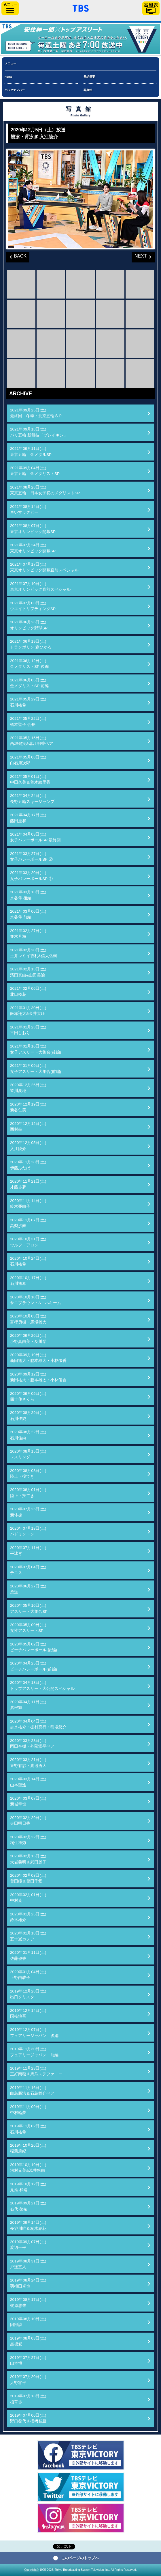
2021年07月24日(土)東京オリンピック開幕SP (33, 548)
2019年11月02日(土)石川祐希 (28, 2129)
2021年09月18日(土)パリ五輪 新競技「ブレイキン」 (39, 432)
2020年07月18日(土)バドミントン (28, 1531)
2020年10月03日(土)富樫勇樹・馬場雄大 (28, 1319)
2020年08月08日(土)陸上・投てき (28, 1473)
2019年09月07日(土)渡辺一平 (28, 2245)
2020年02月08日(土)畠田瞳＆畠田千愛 (28, 1878)
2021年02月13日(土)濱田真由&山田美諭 (28, 972)
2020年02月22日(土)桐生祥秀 (28, 1840)
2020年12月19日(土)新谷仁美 (28, 1107)
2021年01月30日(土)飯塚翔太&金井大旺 (28, 1011)
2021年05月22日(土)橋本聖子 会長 (28, 721)
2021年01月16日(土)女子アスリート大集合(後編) (35, 1049)
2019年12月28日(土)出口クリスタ (28, 1994)
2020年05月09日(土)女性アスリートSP (28, 1628)
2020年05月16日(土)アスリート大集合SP (29, 1608)
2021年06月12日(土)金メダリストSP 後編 (29, 664)
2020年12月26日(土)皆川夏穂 (28, 1088)
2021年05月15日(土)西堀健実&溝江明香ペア (31, 741)
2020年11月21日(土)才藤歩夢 (28, 1184)
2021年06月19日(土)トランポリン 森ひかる (31, 644)
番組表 (151, 8)
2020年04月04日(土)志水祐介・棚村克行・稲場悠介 (38, 1724)
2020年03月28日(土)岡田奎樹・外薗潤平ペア (32, 1743)
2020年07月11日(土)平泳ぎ (28, 1551)
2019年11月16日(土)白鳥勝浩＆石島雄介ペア (32, 2090)
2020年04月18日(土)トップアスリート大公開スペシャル (42, 1685)
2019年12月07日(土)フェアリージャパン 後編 (34, 2032)
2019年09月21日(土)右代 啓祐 (28, 2206)
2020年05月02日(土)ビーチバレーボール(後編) (33, 1647)
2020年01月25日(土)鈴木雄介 (28, 1917)
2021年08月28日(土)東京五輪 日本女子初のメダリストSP (45, 490)
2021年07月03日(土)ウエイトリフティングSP (33, 606)
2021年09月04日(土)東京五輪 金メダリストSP (35, 471)
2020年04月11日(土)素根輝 (28, 1705)
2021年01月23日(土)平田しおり (28, 1030)
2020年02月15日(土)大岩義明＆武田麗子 (28, 1859)
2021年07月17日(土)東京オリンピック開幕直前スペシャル (44, 567)
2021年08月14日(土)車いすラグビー (28, 509)
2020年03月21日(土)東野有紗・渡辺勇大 (28, 1762)
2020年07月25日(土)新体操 (28, 1512)
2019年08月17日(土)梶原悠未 (28, 2302)
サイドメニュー (10, 8)
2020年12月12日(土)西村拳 (28, 1126)
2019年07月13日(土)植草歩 (28, 2399)
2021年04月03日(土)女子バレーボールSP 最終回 (35, 837)
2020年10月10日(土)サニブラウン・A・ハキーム (35, 1300)
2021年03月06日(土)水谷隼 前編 (28, 914)
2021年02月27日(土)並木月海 (28, 934)
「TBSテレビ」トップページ (80, 7)
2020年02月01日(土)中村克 (28, 1898)
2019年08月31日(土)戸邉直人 (28, 2264)
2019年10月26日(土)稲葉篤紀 (28, 2148)
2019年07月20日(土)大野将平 (28, 2379)
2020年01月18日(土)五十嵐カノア (28, 1936)
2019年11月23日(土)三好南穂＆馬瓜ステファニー (36, 2071)
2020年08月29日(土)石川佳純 (28, 1415)
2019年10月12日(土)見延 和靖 (28, 2187)
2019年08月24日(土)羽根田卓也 (28, 2283)
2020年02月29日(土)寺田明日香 (28, 1820)
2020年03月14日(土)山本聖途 (28, 1782)
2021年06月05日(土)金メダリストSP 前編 (29, 683)
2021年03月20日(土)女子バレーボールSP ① (31, 876)
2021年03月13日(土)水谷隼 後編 (28, 895)
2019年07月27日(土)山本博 (28, 2360)
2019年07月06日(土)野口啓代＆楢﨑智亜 (28, 2418)
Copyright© (31, 2569)
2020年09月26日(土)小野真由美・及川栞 (28, 1338)
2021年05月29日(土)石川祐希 (28, 702)
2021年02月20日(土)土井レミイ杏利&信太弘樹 (33, 953)
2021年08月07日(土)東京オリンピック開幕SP (33, 528)
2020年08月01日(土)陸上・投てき (28, 1493)
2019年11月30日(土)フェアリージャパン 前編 (34, 2052)
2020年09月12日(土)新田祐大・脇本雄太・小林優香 (38, 1377)
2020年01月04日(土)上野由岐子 (28, 1975)
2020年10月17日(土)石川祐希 (28, 1281)
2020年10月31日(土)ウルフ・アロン (28, 1242)
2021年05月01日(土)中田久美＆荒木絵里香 (30, 779)
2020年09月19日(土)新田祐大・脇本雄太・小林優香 (38, 1358)
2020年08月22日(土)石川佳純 (28, 1435)
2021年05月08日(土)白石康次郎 (28, 760)
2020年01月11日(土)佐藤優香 (28, 1955)
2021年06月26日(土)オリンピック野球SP (29, 625)
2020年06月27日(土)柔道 (28, 1589)
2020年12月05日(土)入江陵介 (28, 1145)
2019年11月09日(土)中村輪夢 (28, 2110)
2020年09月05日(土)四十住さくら (28, 1396)
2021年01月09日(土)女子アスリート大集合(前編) (35, 1068)
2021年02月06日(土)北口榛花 (28, 991)
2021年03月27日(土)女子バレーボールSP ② (31, 856)
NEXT (139, 255)
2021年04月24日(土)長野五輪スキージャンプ (32, 798)
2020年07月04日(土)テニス (28, 1570)
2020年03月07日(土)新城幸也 (28, 1801)
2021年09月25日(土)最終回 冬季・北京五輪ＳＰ (36, 413)
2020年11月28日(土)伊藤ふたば (28, 1165)
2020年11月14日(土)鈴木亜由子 (28, 1203)
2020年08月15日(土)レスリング (28, 1454)
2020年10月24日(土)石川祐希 (28, 1261)
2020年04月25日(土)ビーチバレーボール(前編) (33, 1666)
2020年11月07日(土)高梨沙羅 (28, 1223)
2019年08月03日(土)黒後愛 (28, 2341)
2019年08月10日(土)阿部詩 (28, 2322)
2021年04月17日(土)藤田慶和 (28, 818)
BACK (16, 255)
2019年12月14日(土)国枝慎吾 (28, 2013)
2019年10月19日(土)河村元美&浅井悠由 (28, 2168)
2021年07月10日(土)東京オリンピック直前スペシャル (40, 586)
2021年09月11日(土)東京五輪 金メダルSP (31, 451)
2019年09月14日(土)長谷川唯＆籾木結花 (28, 2225)
